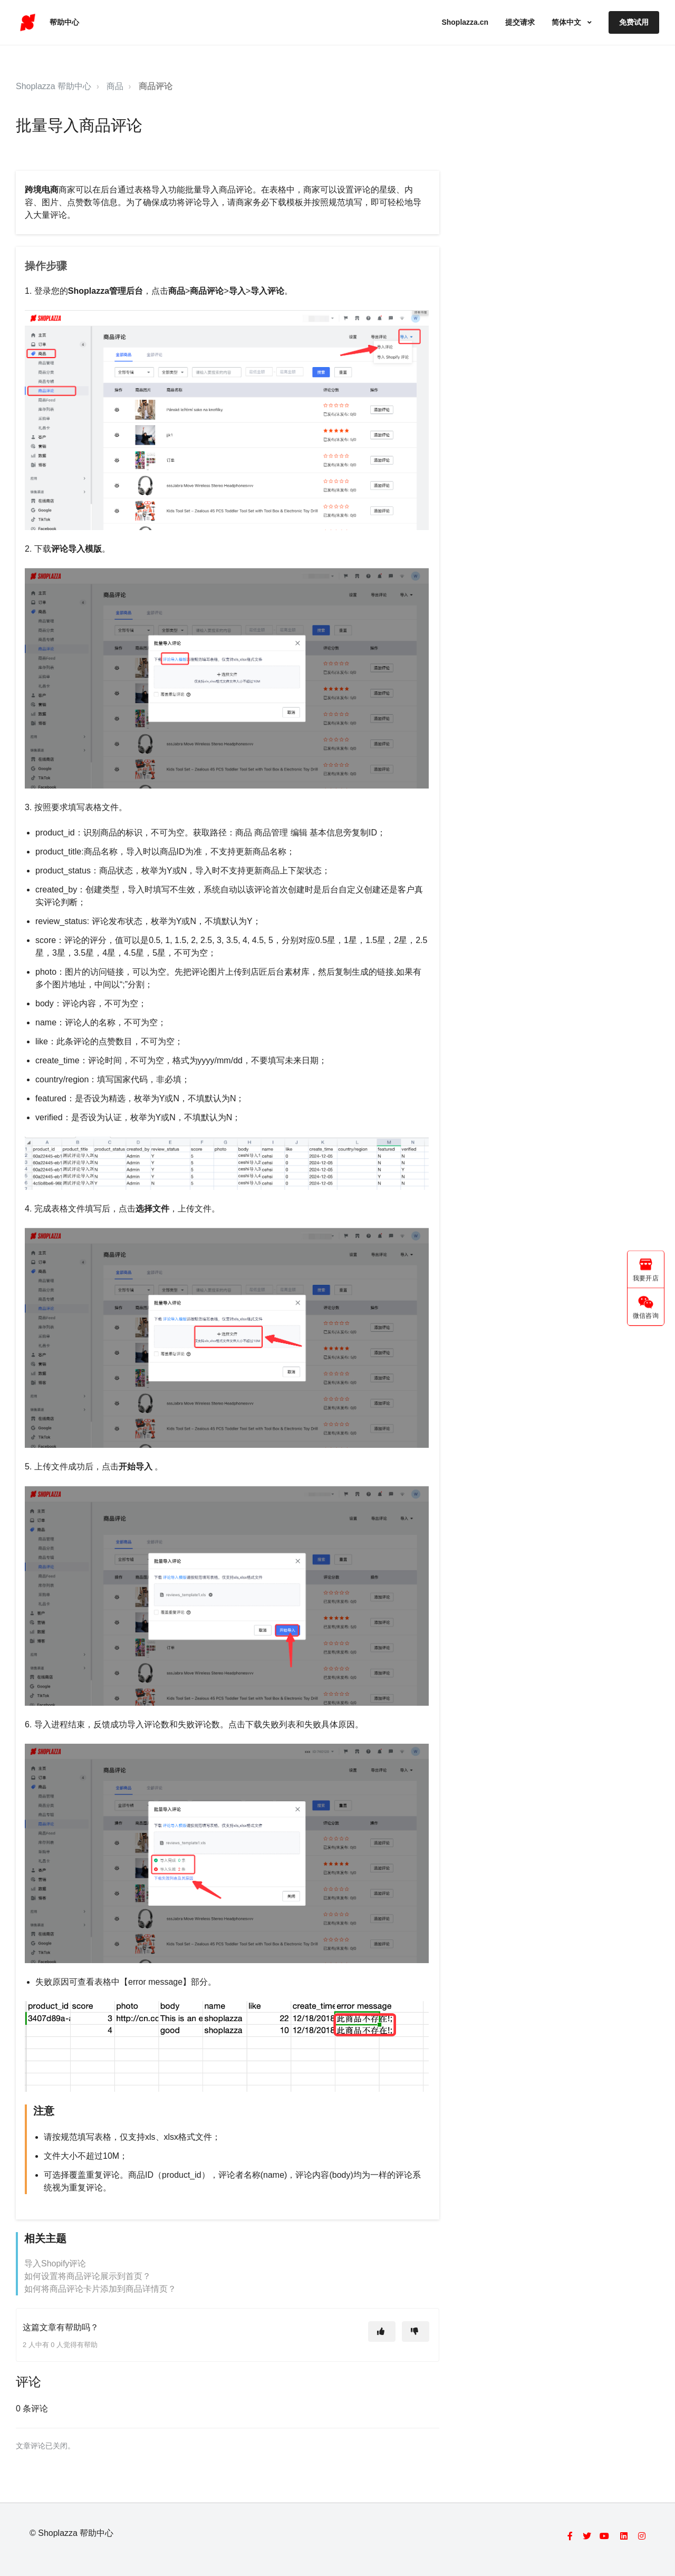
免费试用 (634, 22)
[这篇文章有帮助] (382, 2331)
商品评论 (155, 86)
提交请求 (520, 22)
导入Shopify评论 (55, 2263)
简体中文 (567, 22)
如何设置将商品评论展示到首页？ (87, 2276)
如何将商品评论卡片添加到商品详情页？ (100, 2288)
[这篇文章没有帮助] (415, 2331)
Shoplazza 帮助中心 (53, 86)
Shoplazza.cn (464, 22)
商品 (115, 86)
